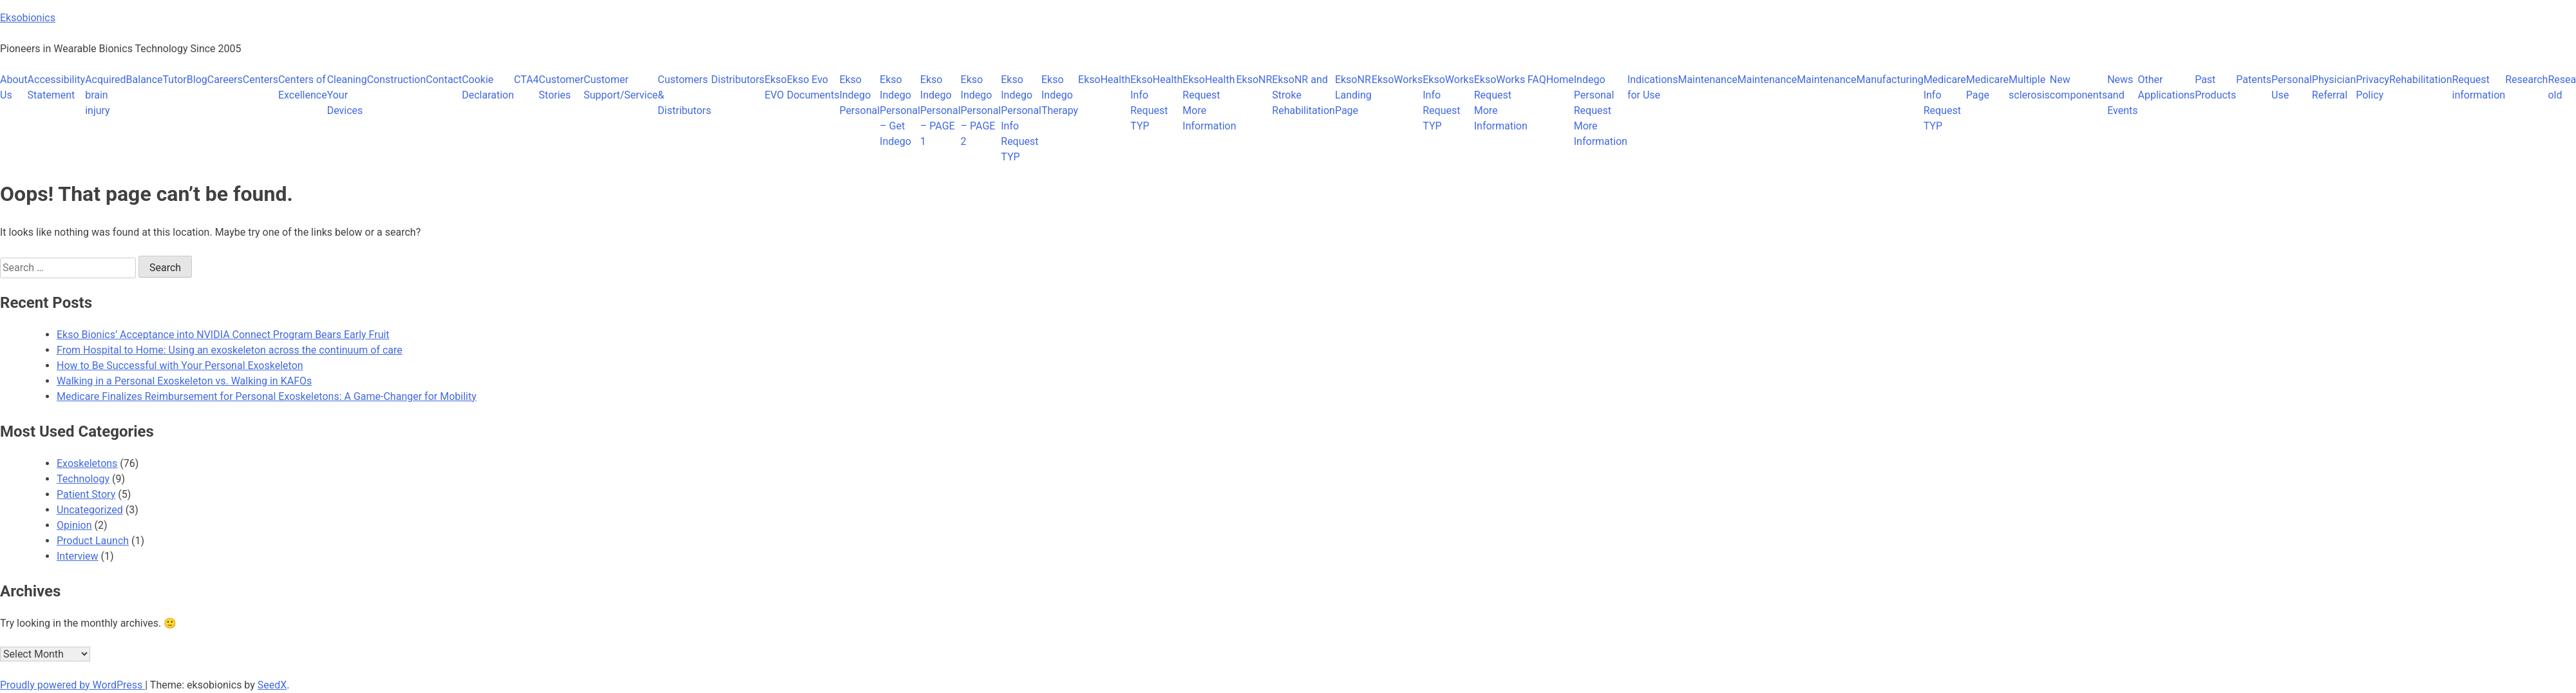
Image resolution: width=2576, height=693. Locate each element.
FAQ (1537, 79)
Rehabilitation (2420, 79)
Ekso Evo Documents (813, 87)
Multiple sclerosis (2029, 87)
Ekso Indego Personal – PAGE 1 (940, 110)
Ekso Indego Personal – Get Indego (900, 110)
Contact (444, 79)
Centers (260, 79)
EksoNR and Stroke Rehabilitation (1303, 95)
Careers (225, 79)
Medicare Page (1987, 87)
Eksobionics (27, 18)
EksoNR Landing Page (1353, 95)
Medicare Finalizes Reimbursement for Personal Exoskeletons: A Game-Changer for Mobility (267, 396)
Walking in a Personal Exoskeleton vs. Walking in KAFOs (184, 381)
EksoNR (1254, 79)
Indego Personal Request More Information (1600, 110)
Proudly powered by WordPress (72, 685)
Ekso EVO (775, 87)
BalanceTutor (156, 79)
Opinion (74, 525)
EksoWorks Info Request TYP (1448, 102)
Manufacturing (1889, 79)
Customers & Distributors (684, 95)
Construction (396, 79)
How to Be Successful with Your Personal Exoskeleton (180, 365)
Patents (2253, 79)
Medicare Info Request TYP (1945, 102)
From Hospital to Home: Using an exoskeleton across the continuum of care (229, 350)
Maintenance (1707, 79)
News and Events (2122, 95)
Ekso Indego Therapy (1059, 95)
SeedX (272, 685)
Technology (83, 479)
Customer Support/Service (620, 87)
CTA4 (526, 79)
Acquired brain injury (105, 95)
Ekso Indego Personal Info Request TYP (1021, 118)
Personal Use (2291, 87)
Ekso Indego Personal (859, 95)
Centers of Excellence (302, 87)
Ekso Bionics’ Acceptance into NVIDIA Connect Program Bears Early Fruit (223, 334)
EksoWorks (1397, 79)
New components (2078, 87)
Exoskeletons (87, 463)
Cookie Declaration (488, 87)
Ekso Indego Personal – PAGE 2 (981, 110)
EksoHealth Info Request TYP (1156, 102)
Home (1560, 79)
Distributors (737, 79)
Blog (197, 79)
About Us (14, 87)
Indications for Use (1652, 87)
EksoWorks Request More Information (1501, 102)
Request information (2478, 87)
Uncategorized (90, 510)
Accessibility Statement (57, 87)
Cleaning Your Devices (347, 95)
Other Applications (2166, 87)
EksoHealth (1104, 79)
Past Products (2215, 87)
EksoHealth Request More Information (1209, 102)
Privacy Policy (2372, 87)
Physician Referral (2334, 87)
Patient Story (86, 494)
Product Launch (93, 541)
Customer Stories (561, 87)
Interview (78, 556)
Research (2526, 79)
